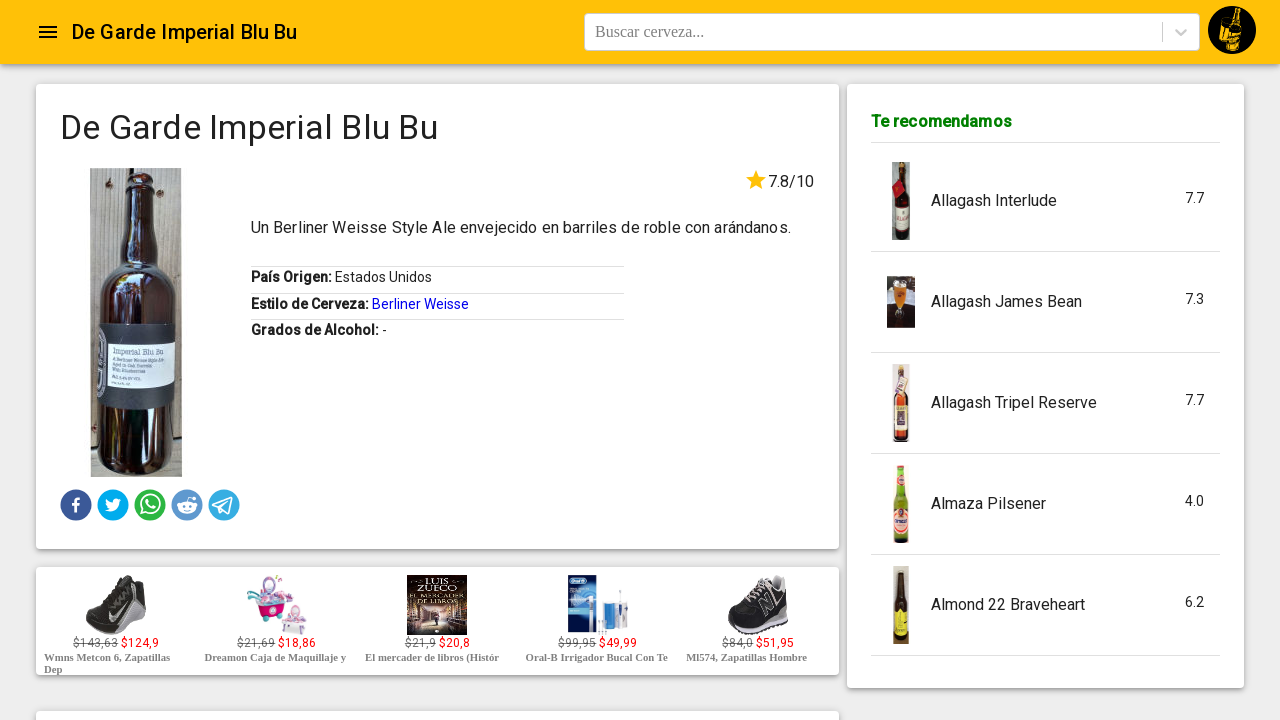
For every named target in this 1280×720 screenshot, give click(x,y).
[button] (76, 505)
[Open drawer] (48, 32)
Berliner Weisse (420, 304)
